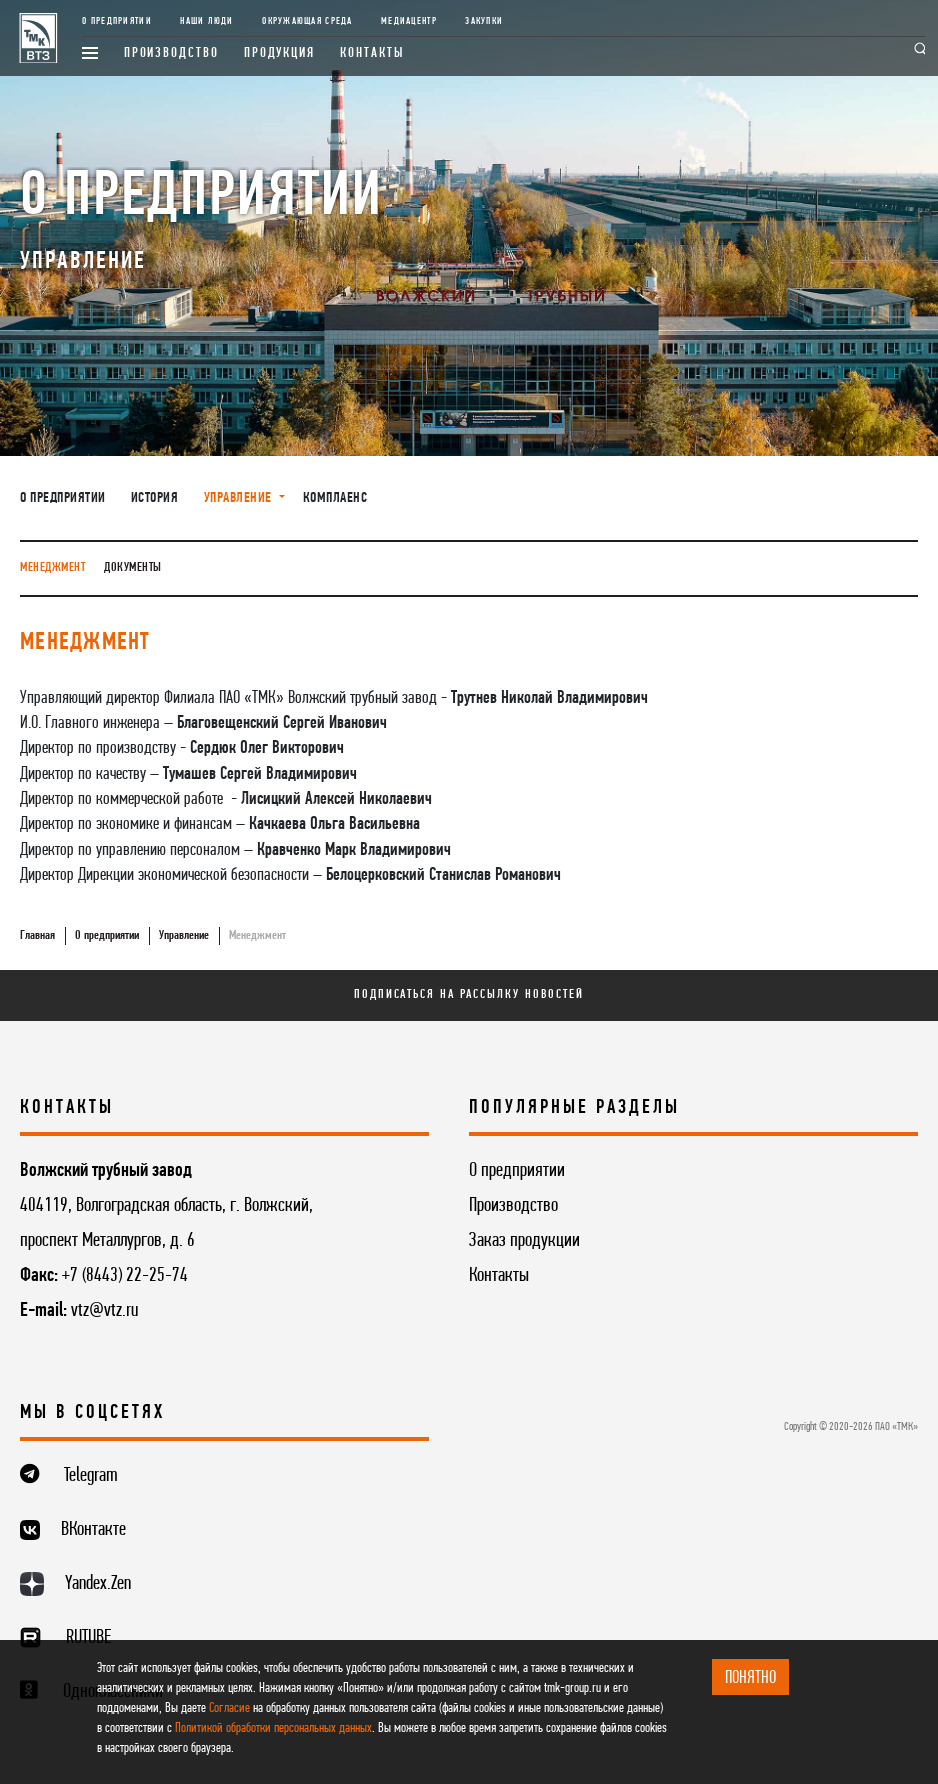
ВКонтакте (93, 1530)
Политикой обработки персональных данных (273, 1728)
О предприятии (116, 21)
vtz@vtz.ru (104, 1311)
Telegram (91, 1476)
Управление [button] (240, 498)
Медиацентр (409, 21)
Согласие (229, 1708)
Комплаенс (335, 498)
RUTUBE (88, 1638)
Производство (171, 53)
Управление (184, 935)
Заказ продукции (524, 1241)
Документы (133, 567)
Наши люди (206, 21)
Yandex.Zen (98, 1584)
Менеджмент (52, 567)
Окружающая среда (307, 21)
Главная (37, 935)
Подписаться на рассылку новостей (469, 994)
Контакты (372, 53)
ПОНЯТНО (750, 1678)
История (155, 498)
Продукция (279, 53)
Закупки (484, 21)
